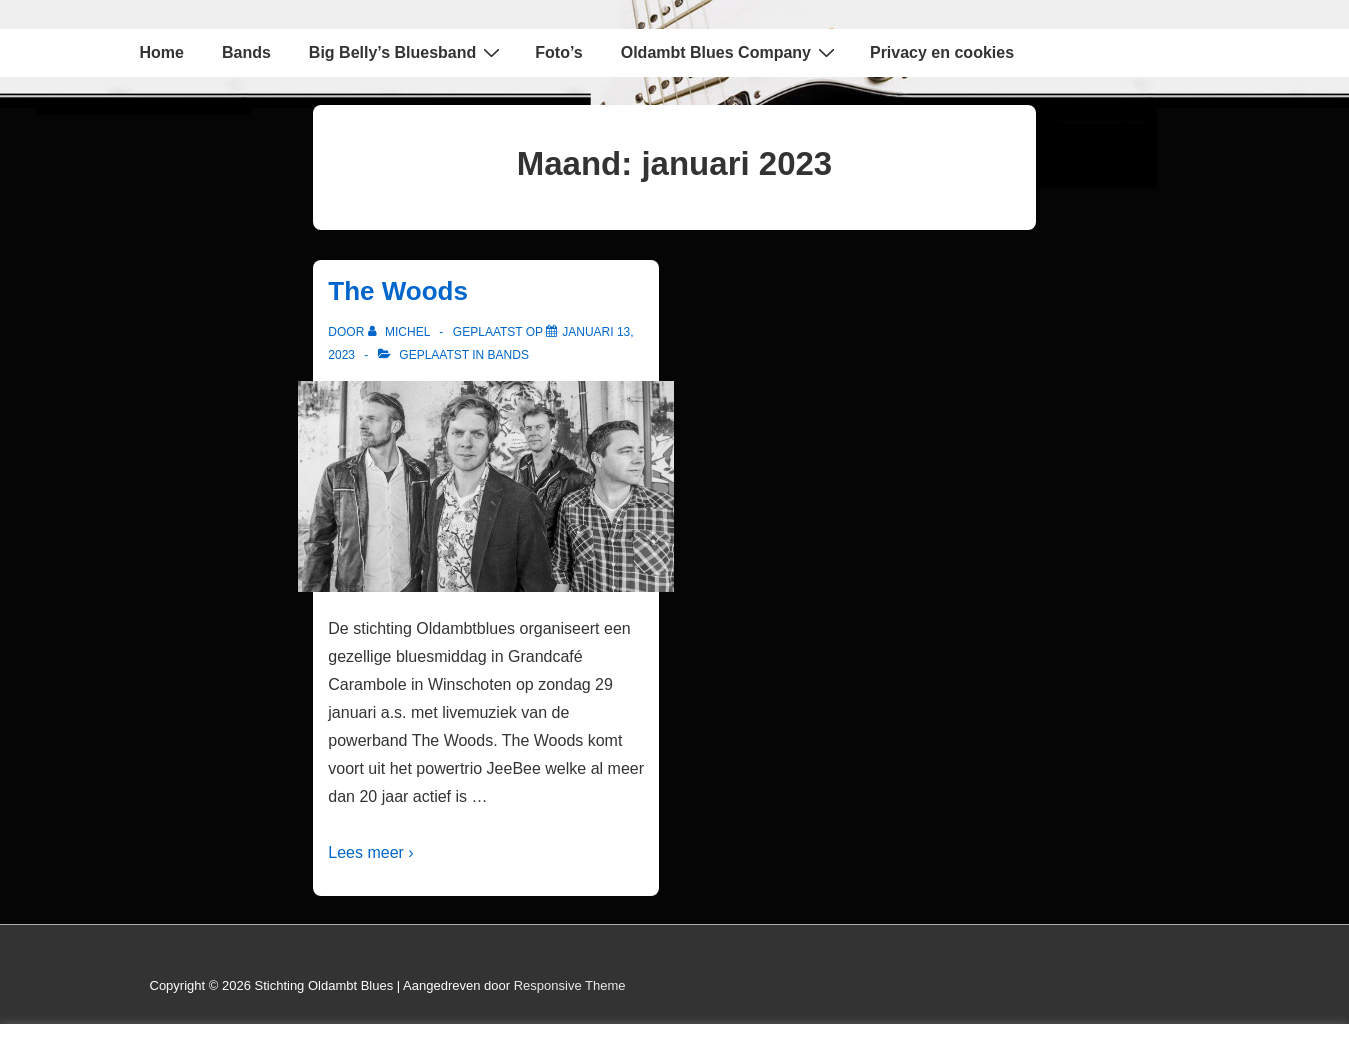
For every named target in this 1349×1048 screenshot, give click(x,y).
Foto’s (558, 52)
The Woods (398, 291)
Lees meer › (370, 852)
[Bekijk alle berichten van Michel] (401, 332)
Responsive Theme (570, 985)
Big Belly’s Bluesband (407, 52)
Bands (246, 52)
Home (162, 52)
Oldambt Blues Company (730, 52)
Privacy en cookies (942, 52)
